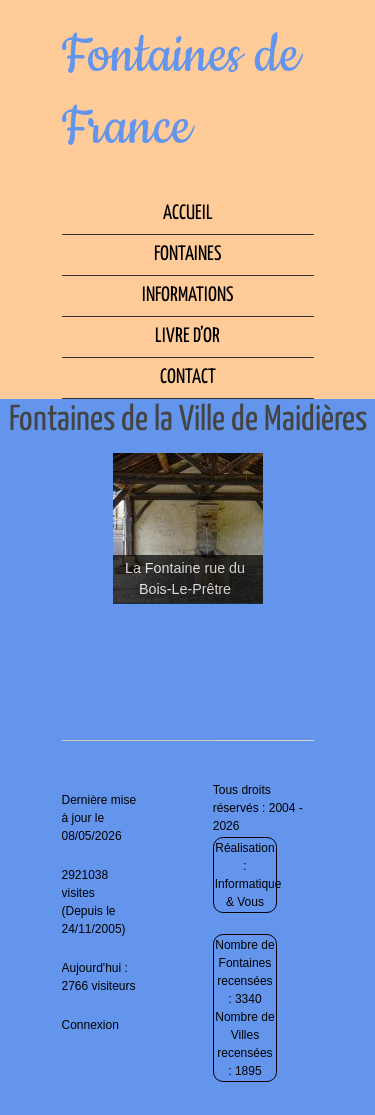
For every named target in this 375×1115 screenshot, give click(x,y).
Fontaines (187, 254)
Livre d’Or (187, 336)
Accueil (188, 213)
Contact (188, 377)
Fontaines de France (181, 92)
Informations (187, 295)
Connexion (90, 1025)
